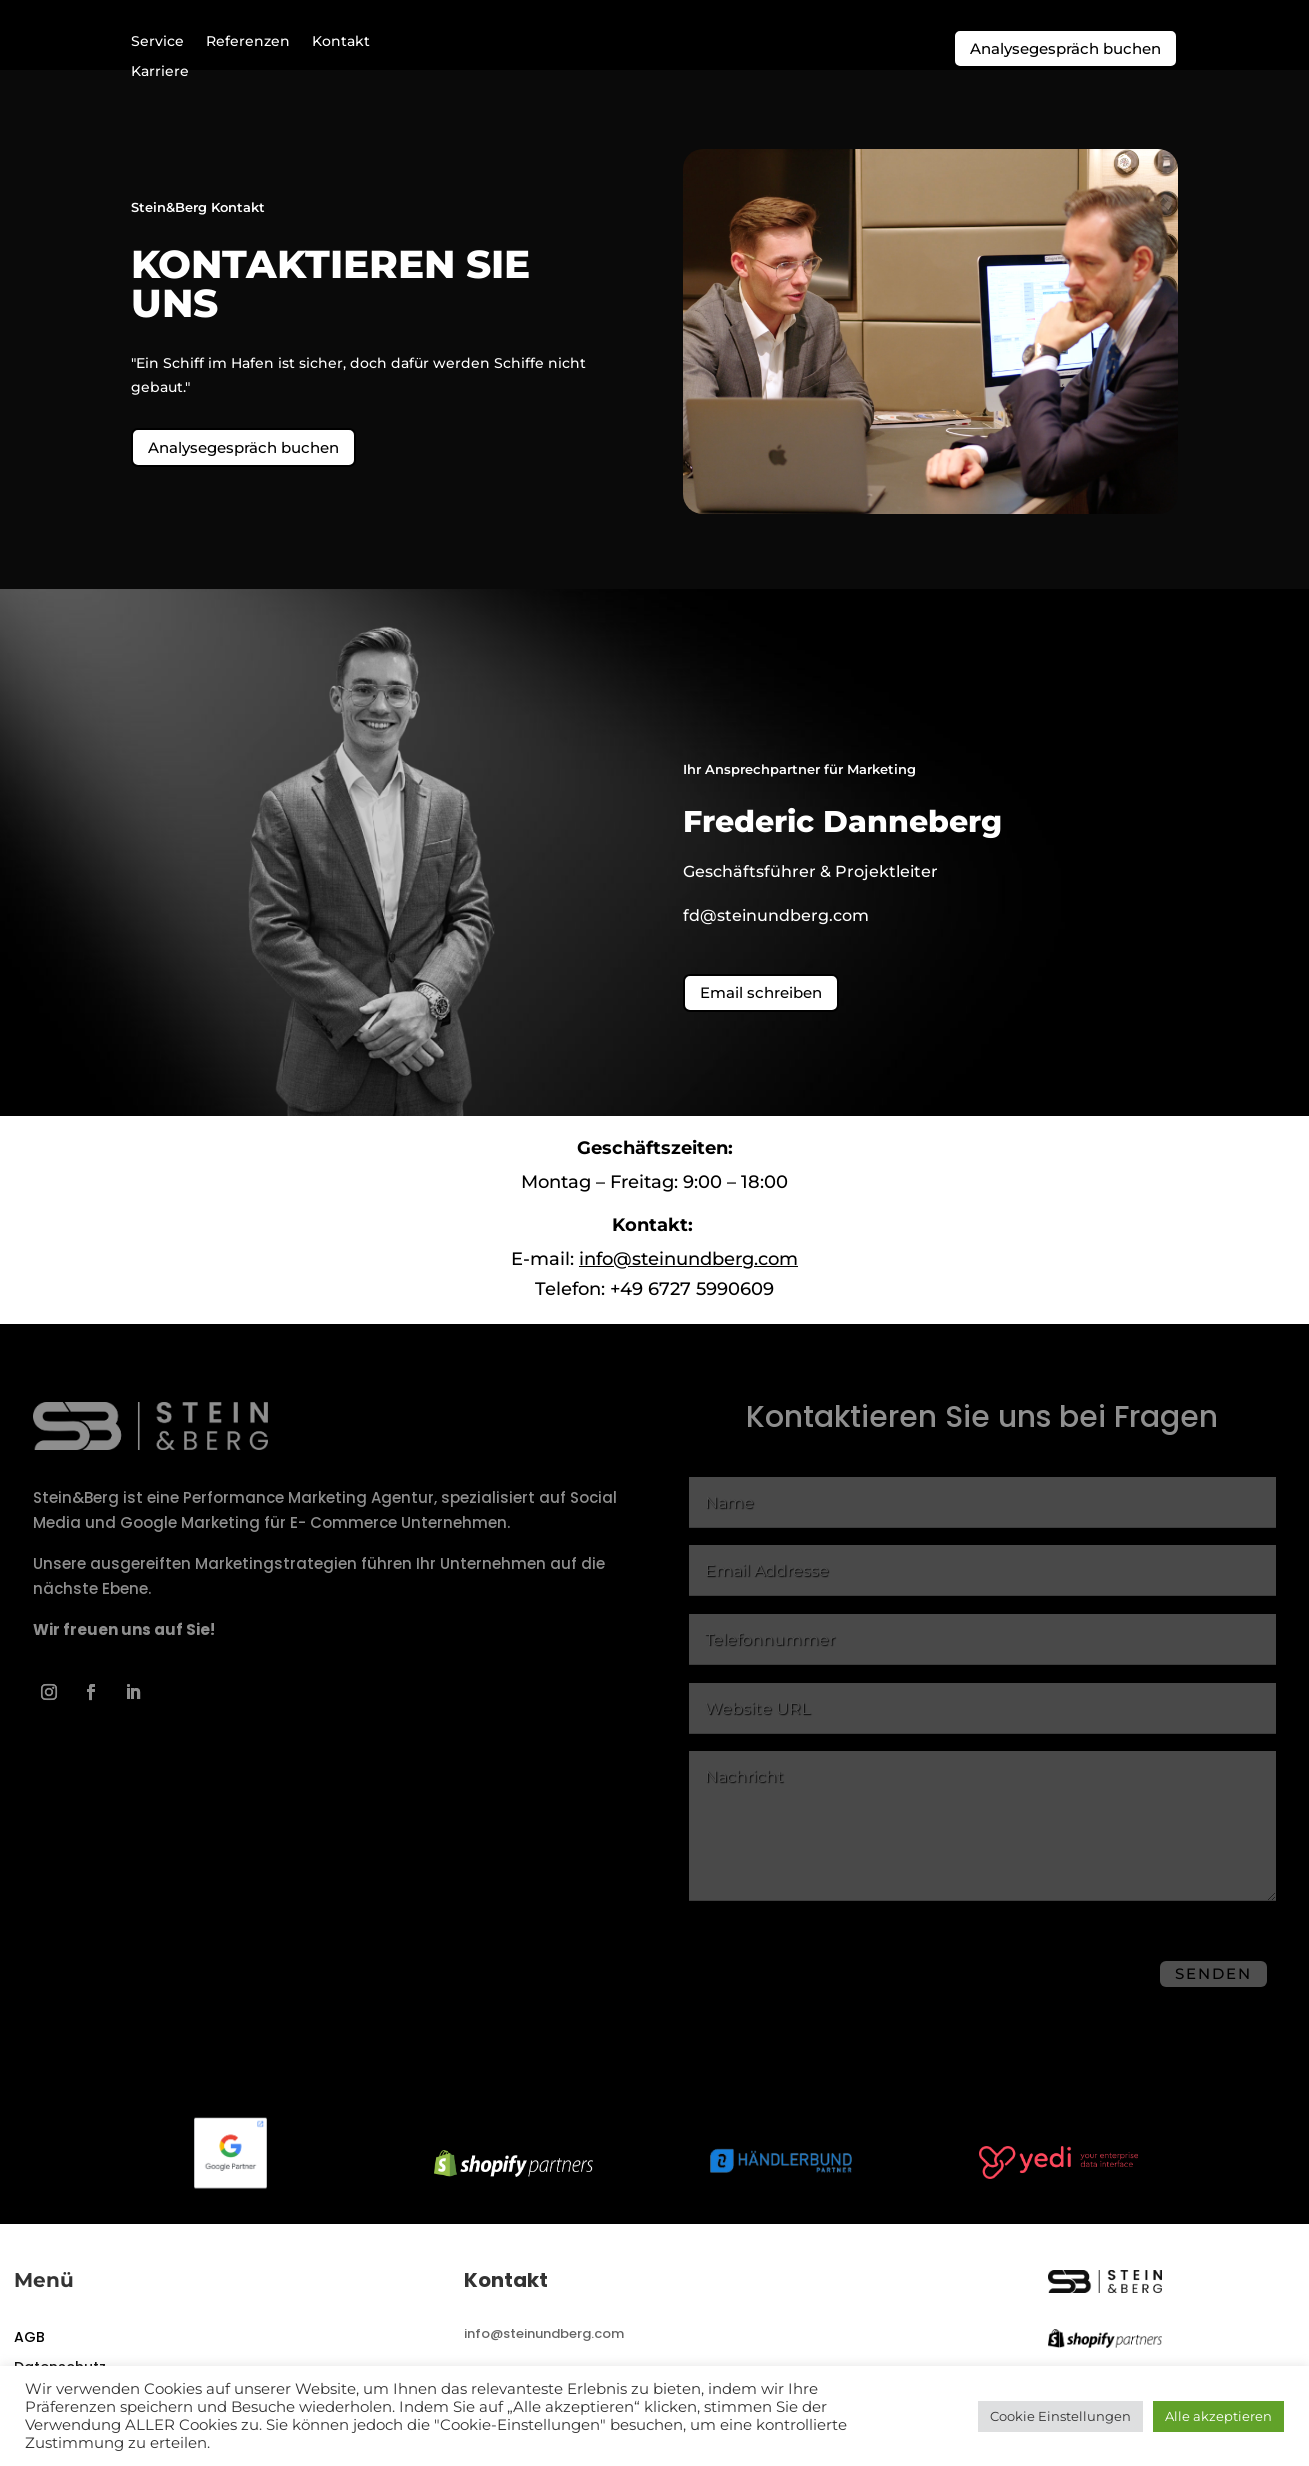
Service (157, 42)
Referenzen (248, 42)
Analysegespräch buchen (1065, 48)
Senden (1213, 1989)
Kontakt (341, 42)
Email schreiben (761, 1008)
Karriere (160, 72)
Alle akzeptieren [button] (1218, 2416)
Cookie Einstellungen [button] (1060, 2416)
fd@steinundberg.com (776, 931)
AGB (29, 2355)
